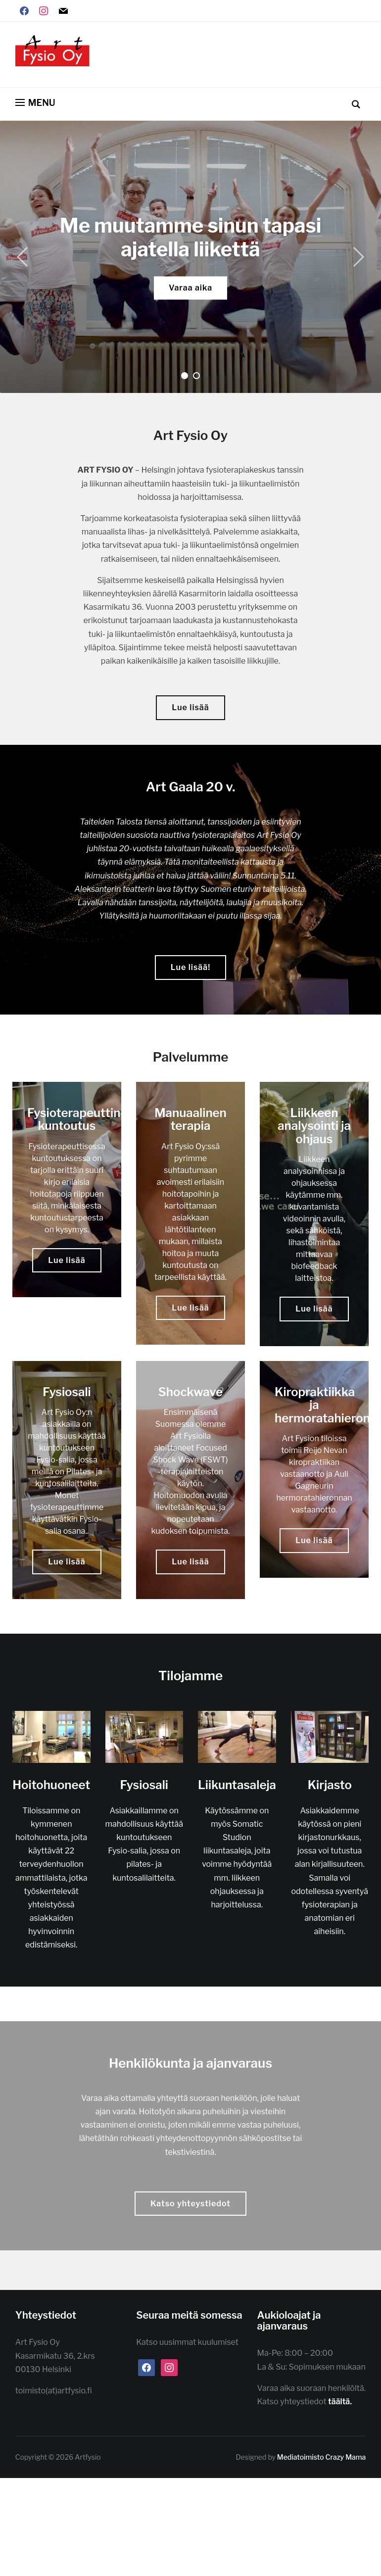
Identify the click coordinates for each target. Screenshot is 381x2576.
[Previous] (25, 257)
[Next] (356, 257)
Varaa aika (190, 288)
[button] (35, 103)
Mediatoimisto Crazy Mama (321, 2457)
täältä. (340, 2401)
